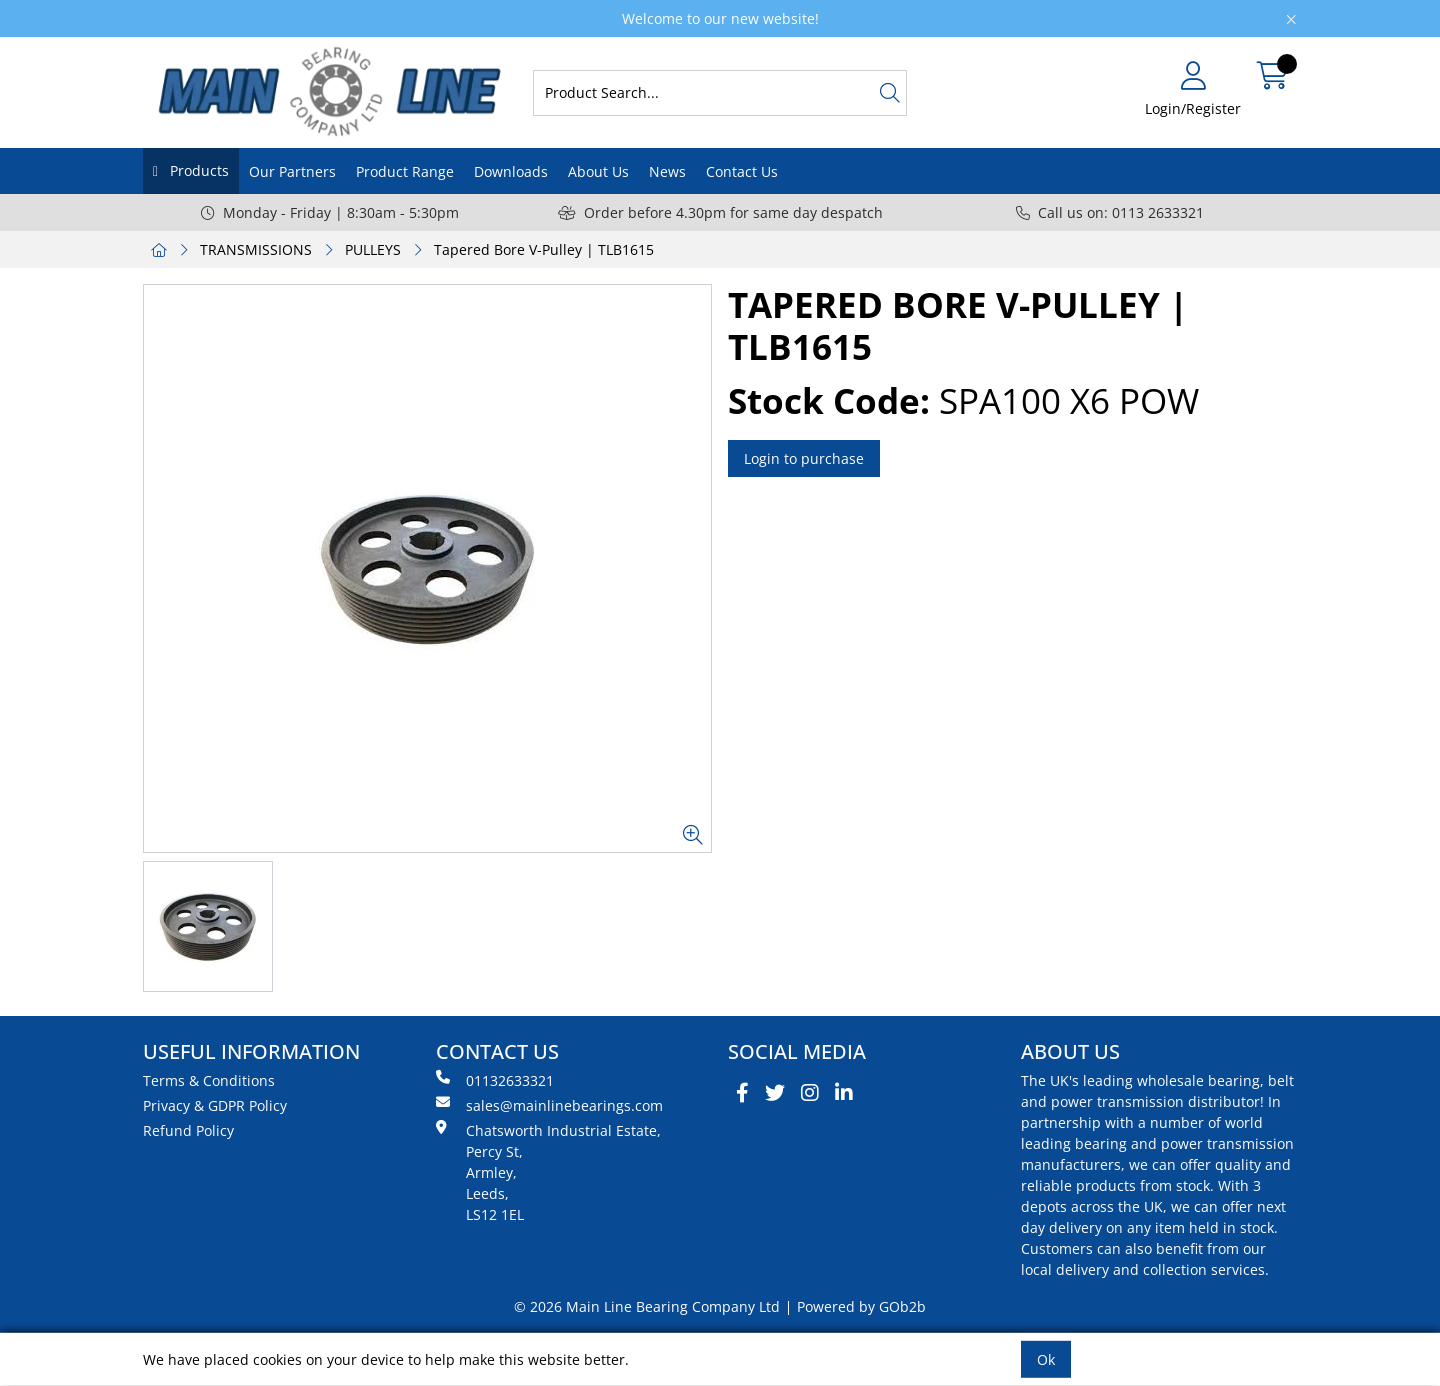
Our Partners (292, 171)
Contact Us (742, 171)
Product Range (405, 171)
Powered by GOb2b (861, 1306)
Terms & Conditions (209, 1080)
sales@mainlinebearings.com (549, 1105)
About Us (598, 171)
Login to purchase (804, 458)
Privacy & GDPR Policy (215, 1105)
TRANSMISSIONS (256, 249)
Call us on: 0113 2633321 (1110, 212)
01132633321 (495, 1080)
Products (197, 170)
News (667, 171)
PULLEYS (373, 249)
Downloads (511, 171)
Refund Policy (188, 1130)
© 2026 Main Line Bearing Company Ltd (647, 1306)
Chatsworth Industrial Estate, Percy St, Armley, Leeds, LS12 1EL (548, 1172)
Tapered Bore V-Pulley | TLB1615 (544, 249)
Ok (1046, 1359)
